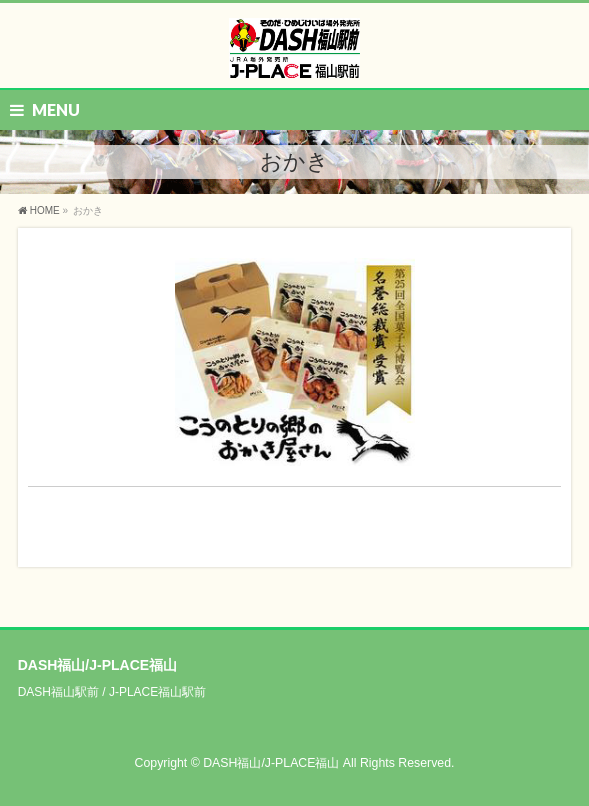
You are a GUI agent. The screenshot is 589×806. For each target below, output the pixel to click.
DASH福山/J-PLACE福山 (271, 763)
